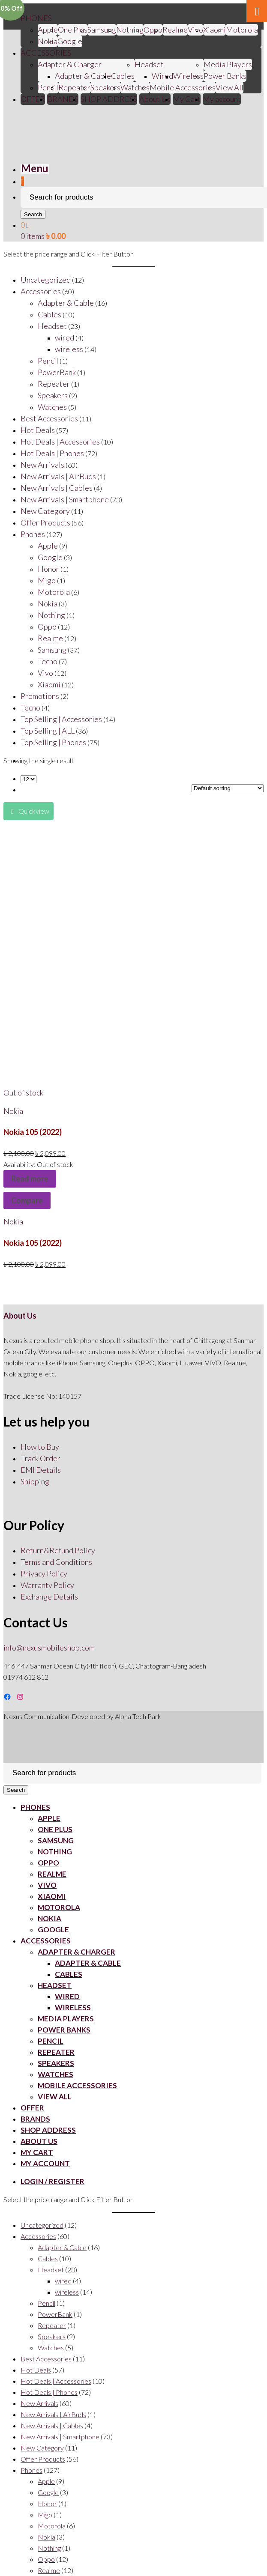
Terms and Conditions (56, 1562)
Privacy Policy (44, 1573)
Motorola (242, 29)
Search (33, 214)
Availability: (20, 1164)
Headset (149, 64)
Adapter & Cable (83, 76)
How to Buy (40, 1446)
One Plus (72, 29)
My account (222, 99)
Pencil (48, 87)
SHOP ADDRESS (109, 99)
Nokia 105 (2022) (32, 1132)
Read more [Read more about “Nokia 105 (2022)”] (29, 1178)
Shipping (35, 1481)
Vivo (47, 1885)
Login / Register (52, 2181)
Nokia (47, 41)
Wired (162, 76)
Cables (123, 76)
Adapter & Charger (70, 64)
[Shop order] (228, 788)
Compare (27, 1200)
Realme (175, 29)
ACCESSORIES (46, 52)
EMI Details (41, 1470)
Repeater (74, 87)
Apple (48, 29)
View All (229, 87)
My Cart (187, 99)
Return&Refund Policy (58, 1550)
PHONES (36, 18)
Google (69, 41)
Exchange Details (49, 1596)
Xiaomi (214, 29)
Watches (135, 87)
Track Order (40, 1458)
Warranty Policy (47, 1585)
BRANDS (62, 99)
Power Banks (225, 76)
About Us (155, 99)
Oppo (153, 29)
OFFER (33, 99)
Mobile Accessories (183, 87)
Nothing (130, 29)
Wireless (188, 76)
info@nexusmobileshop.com (49, 1647)
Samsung (101, 29)
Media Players (228, 64)
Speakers (105, 87)
